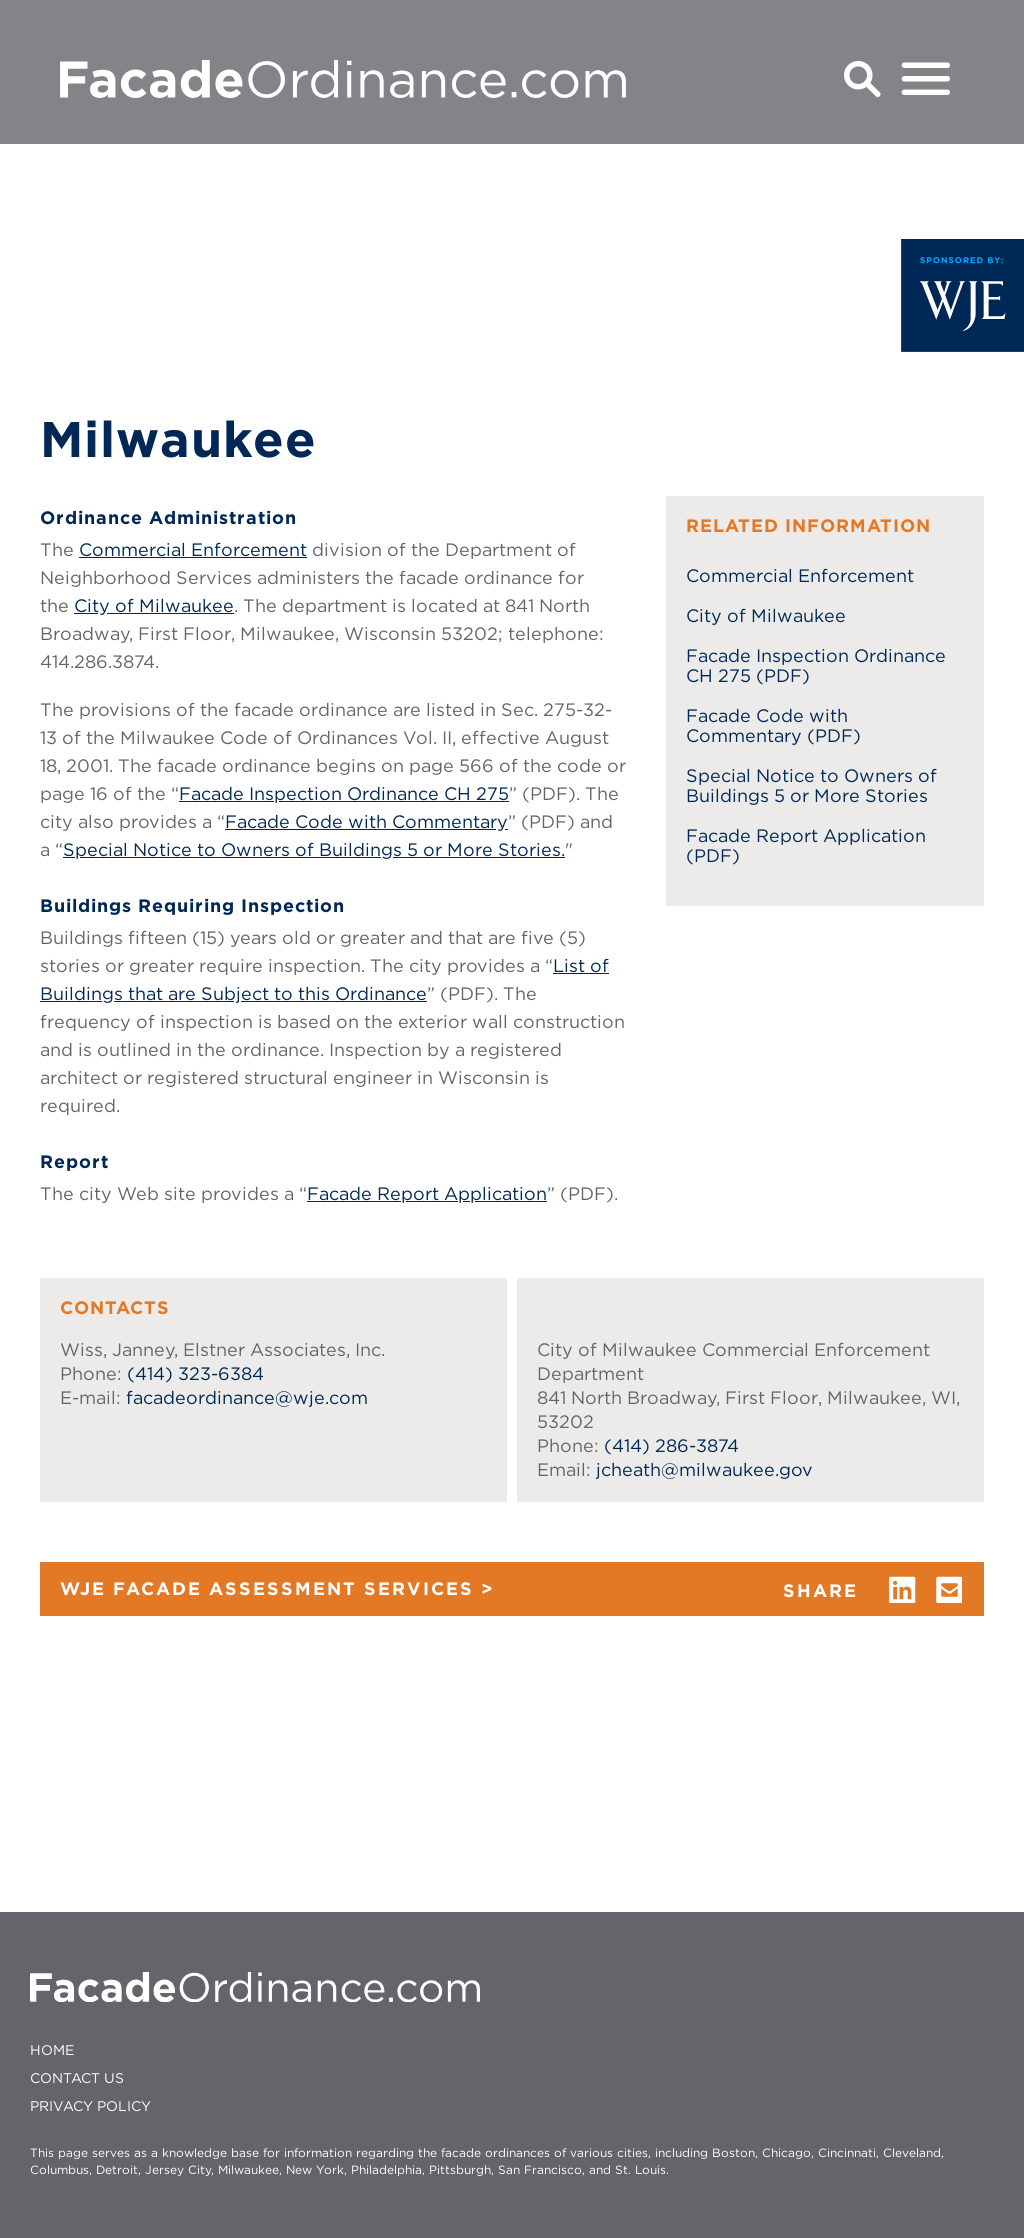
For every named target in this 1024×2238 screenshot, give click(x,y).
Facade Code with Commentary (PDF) (773, 726)
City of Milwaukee (154, 605)
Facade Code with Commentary (366, 821)
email (950, 1590)
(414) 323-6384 (195, 1373)
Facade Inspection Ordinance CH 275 (344, 793)
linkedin (902, 1590)
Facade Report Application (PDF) (806, 846)
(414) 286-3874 (671, 1445)
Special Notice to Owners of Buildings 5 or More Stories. (314, 849)
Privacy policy (90, 2106)
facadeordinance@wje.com (247, 1397)
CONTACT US (77, 2078)
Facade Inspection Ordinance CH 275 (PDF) (816, 666)
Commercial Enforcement (193, 549)
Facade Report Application (427, 1193)
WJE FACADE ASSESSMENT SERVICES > (277, 1588)
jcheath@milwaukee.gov (704, 1469)
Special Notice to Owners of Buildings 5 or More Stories (811, 786)
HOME (52, 2050)
